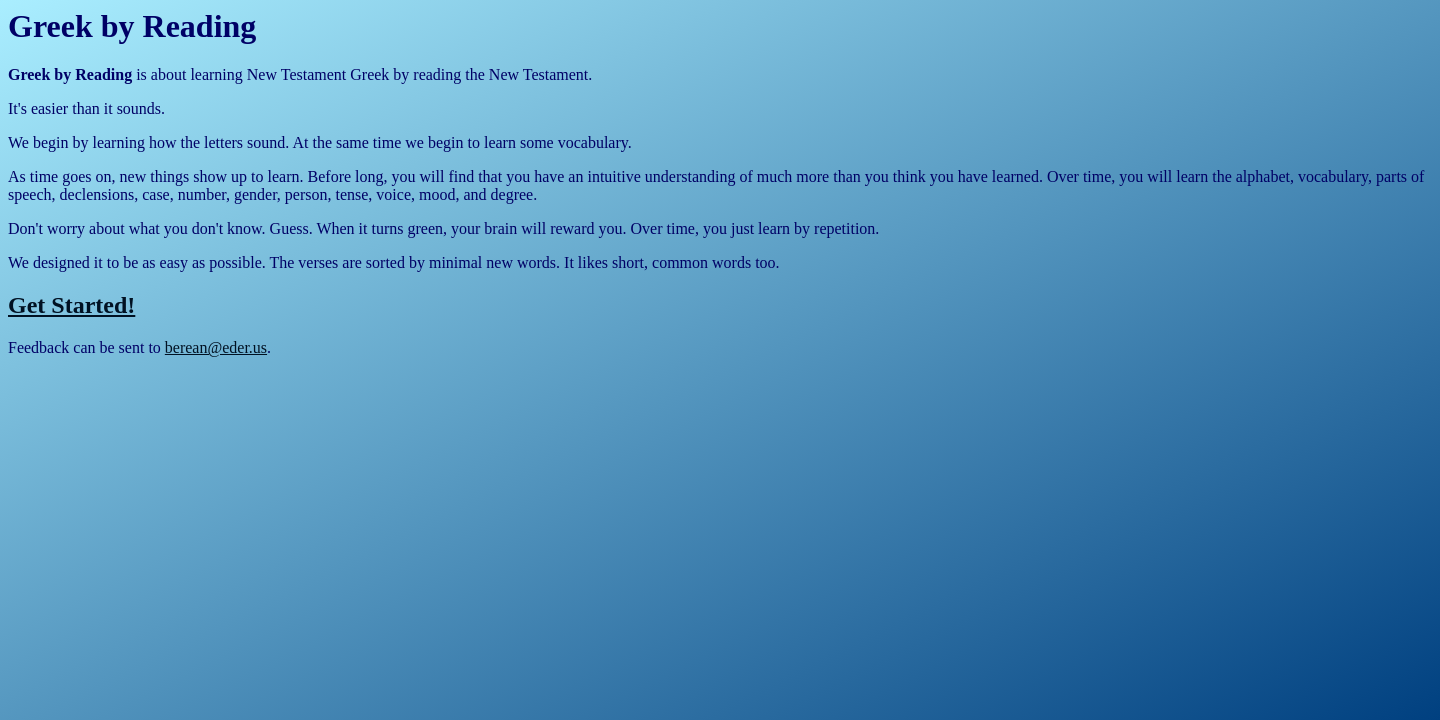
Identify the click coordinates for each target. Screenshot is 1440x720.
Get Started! (71, 305)
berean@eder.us (216, 347)
